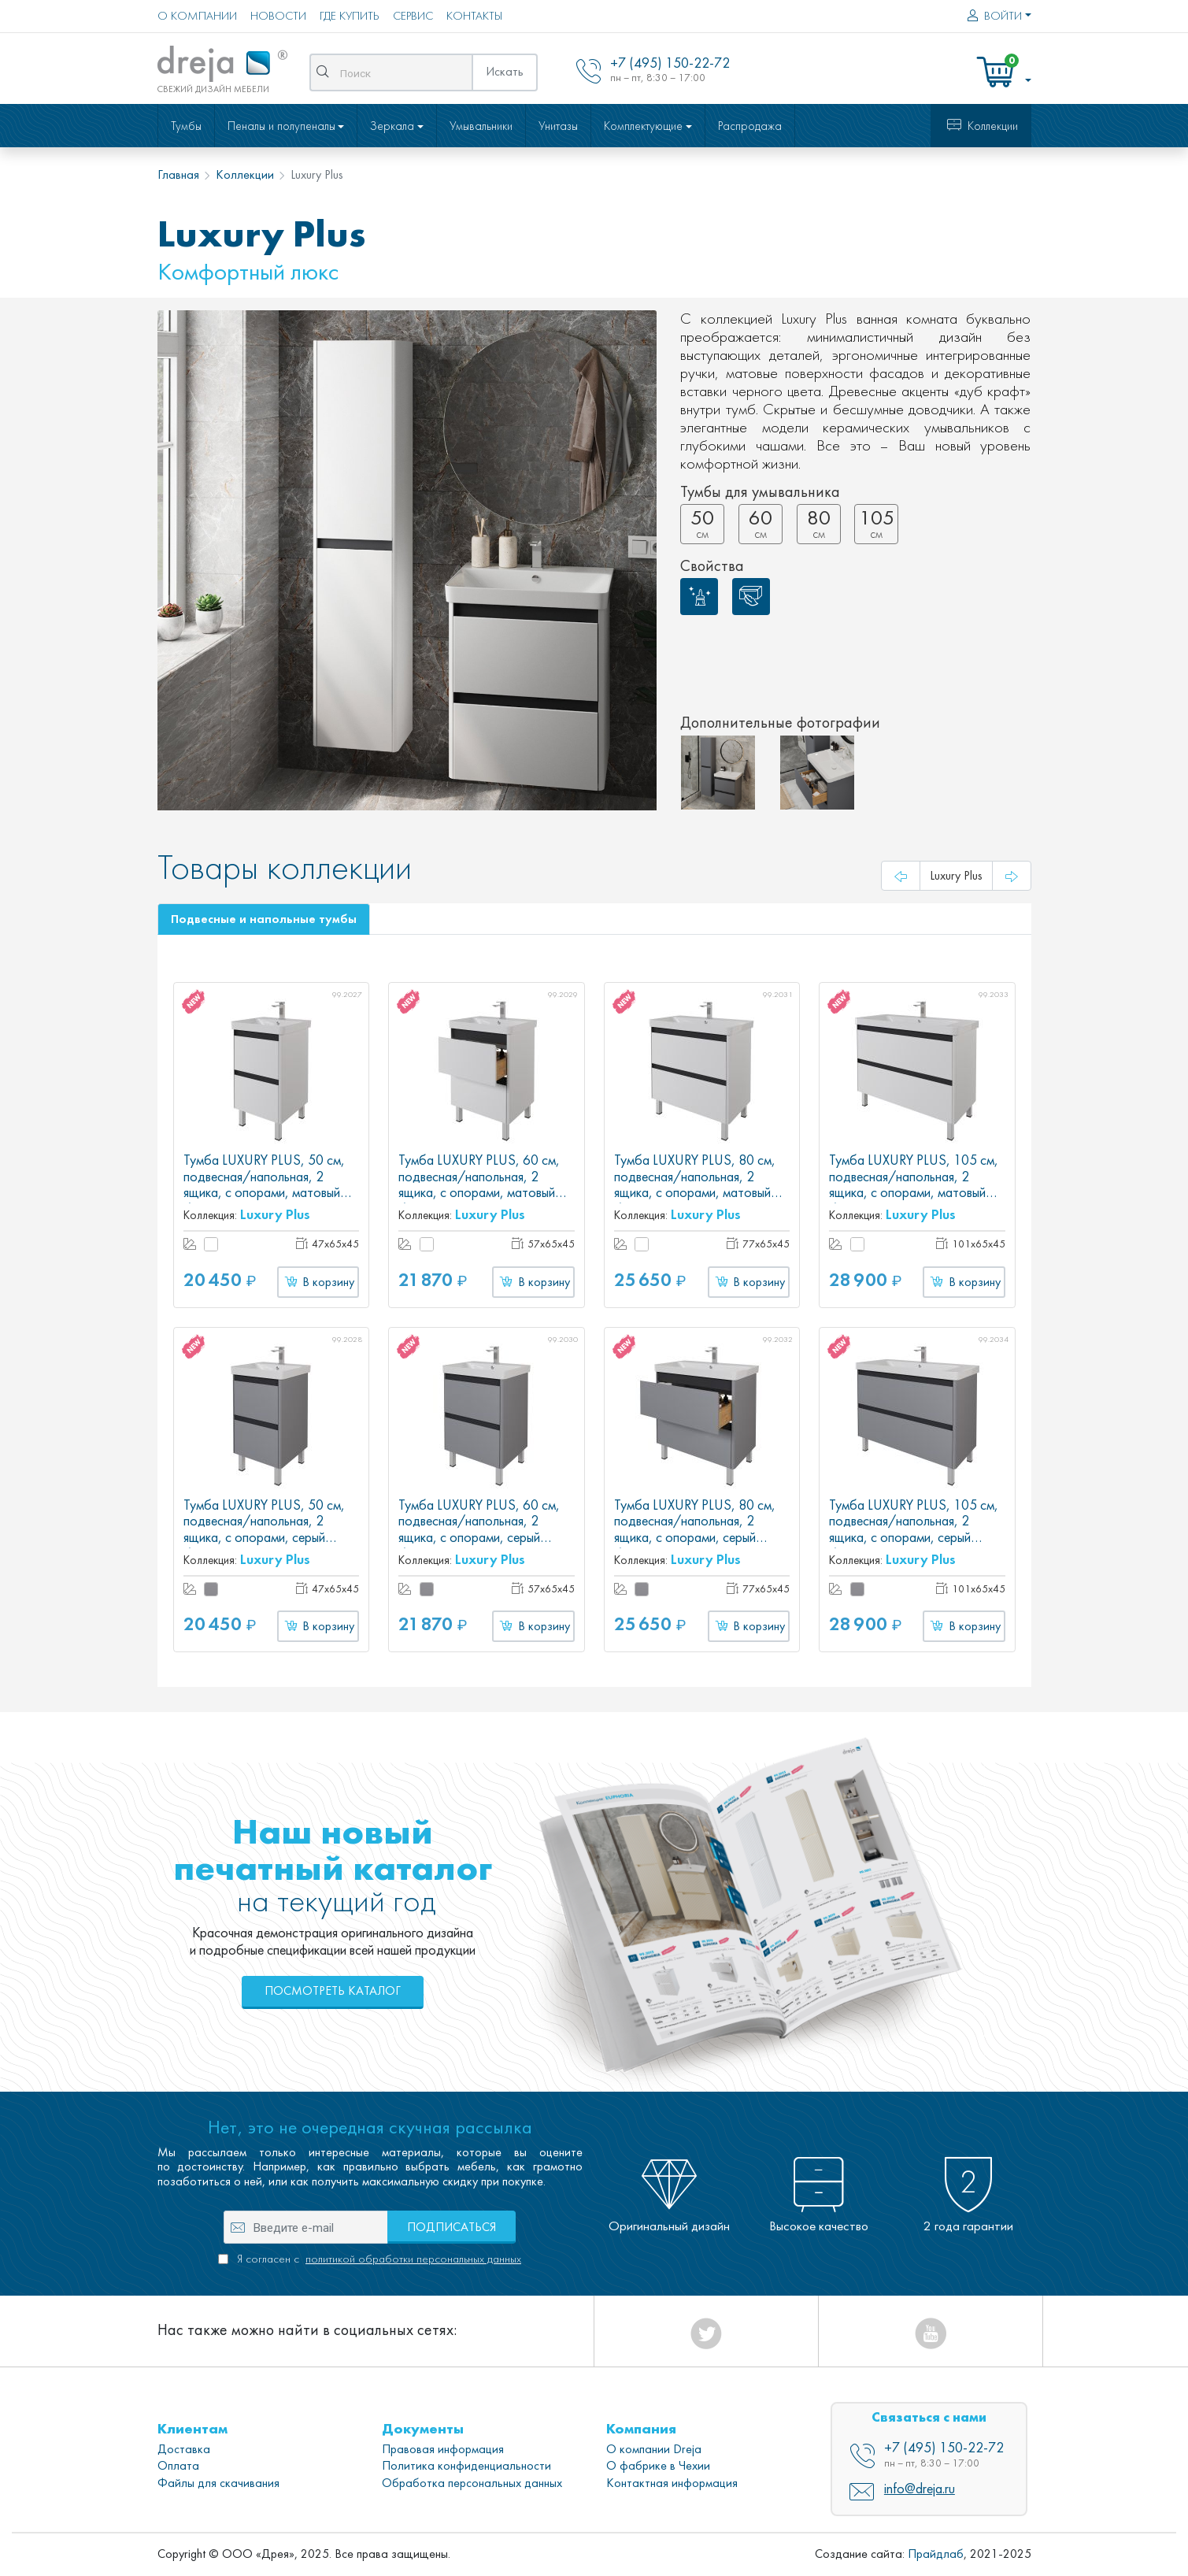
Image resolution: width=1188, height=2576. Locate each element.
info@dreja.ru (919, 2489)
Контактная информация (672, 2483)
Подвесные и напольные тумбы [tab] (264, 918)
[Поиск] (403, 72)
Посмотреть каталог (333, 1991)
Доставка (183, 2449)
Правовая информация (443, 2449)
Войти (992, 16)
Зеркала (392, 126)
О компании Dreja (653, 2449)
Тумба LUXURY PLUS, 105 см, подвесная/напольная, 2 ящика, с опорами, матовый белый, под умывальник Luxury (913, 1185)
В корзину (318, 1282)
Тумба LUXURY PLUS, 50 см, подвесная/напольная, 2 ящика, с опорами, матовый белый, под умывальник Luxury (267, 1185)
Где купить (349, 16)
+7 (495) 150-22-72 (944, 2448)
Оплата (178, 2466)
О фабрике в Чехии (658, 2466)
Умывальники (481, 126)
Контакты (474, 16)
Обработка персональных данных (472, 2483)
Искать (505, 72)
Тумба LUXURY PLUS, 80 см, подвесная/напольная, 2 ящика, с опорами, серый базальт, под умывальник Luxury (694, 1538)
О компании (197, 16)
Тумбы (186, 126)
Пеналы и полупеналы (281, 126)
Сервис (413, 16)
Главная (178, 175)
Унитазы (558, 126)
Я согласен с (377, 2259)
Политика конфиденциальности (466, 2466)
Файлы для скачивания (218, 2483)
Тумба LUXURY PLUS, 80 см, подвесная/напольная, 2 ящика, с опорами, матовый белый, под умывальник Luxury (698, 1185)
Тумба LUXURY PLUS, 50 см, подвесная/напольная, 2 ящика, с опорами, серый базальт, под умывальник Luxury (264, 1538)
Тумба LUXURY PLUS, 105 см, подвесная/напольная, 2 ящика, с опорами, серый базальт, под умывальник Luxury (913, 1538)
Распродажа (750, 126)
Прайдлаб (936, 2554)
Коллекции (980, 126)
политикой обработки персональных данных (413, 2259)
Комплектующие (643, 126)
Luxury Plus (275, 1214)
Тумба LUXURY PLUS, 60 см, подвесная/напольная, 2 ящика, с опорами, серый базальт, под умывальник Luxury (479, 1538)
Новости (278, 16)
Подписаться (451, 2227)
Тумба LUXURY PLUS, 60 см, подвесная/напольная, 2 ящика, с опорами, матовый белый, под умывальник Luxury (482, 1185)
